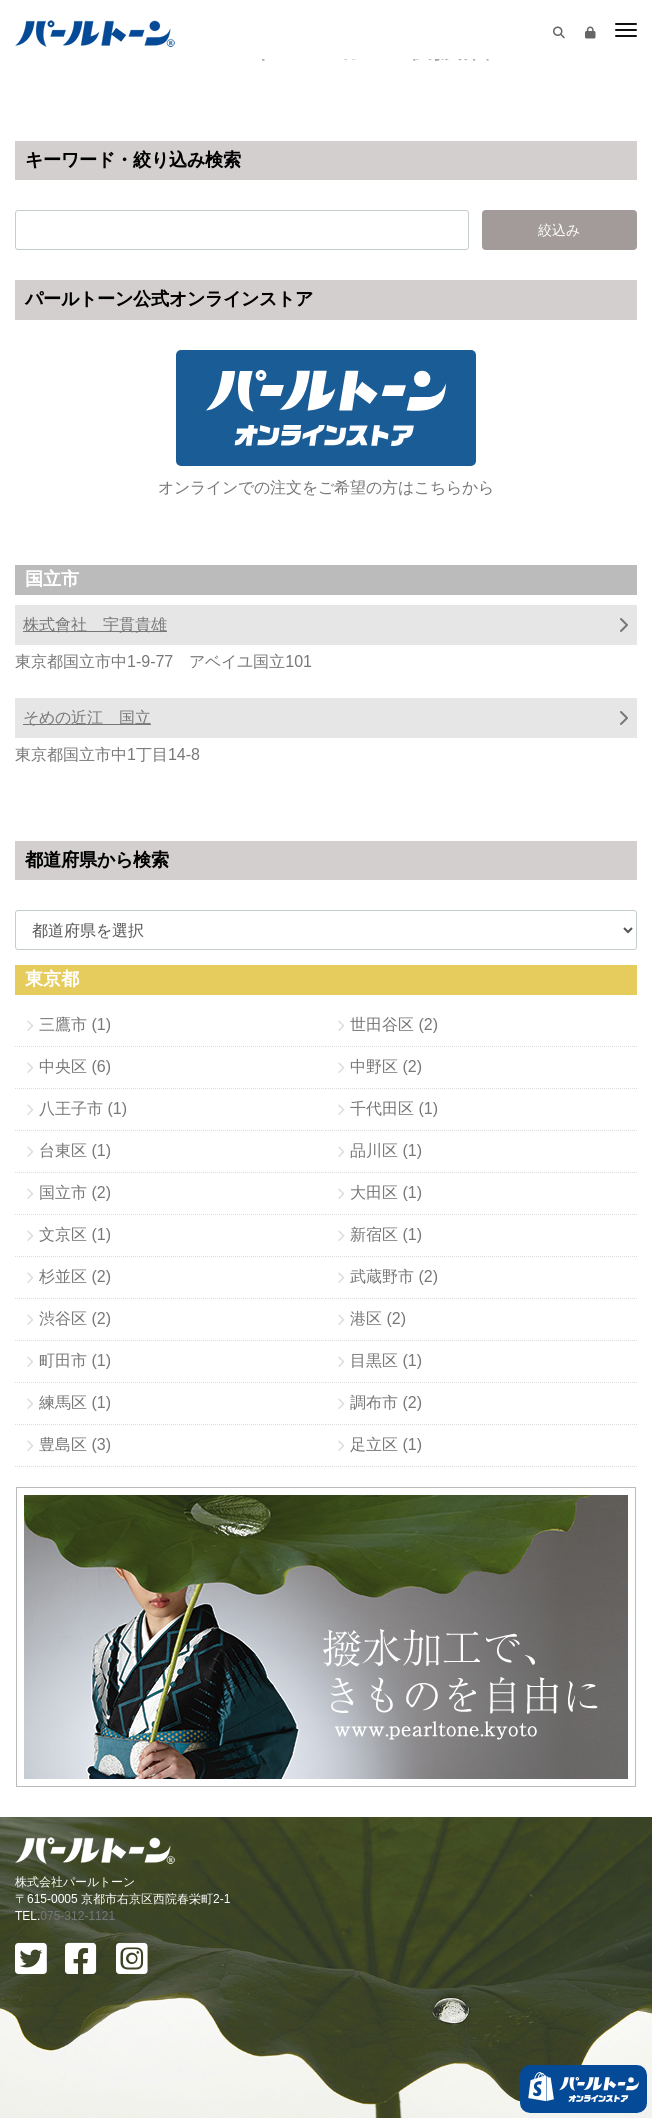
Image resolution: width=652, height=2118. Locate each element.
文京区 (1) (75, 1234)
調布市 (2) (386, 1402)
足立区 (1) (386, 1444)
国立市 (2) (75, 1192)
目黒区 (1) (386, 1360)
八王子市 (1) (83, 1108)
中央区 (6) (75, 1066)
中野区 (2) (386, 1066)
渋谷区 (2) (75, 1318)
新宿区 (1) (386, 1234)
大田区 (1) (386, 1192)
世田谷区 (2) (394, 1024)
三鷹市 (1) (75, 1024)
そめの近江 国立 (87, 717)
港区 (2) (378, 1318)
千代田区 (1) (394, 1108)
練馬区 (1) (75, 1402)
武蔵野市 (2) (394, 1276)
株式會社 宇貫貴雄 (95, 624)
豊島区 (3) (75, 1444)
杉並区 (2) (75, 1276)
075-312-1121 (77, 1916)
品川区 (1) (386, 1150)
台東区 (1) (75, 1150)
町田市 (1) (75, 1360)
